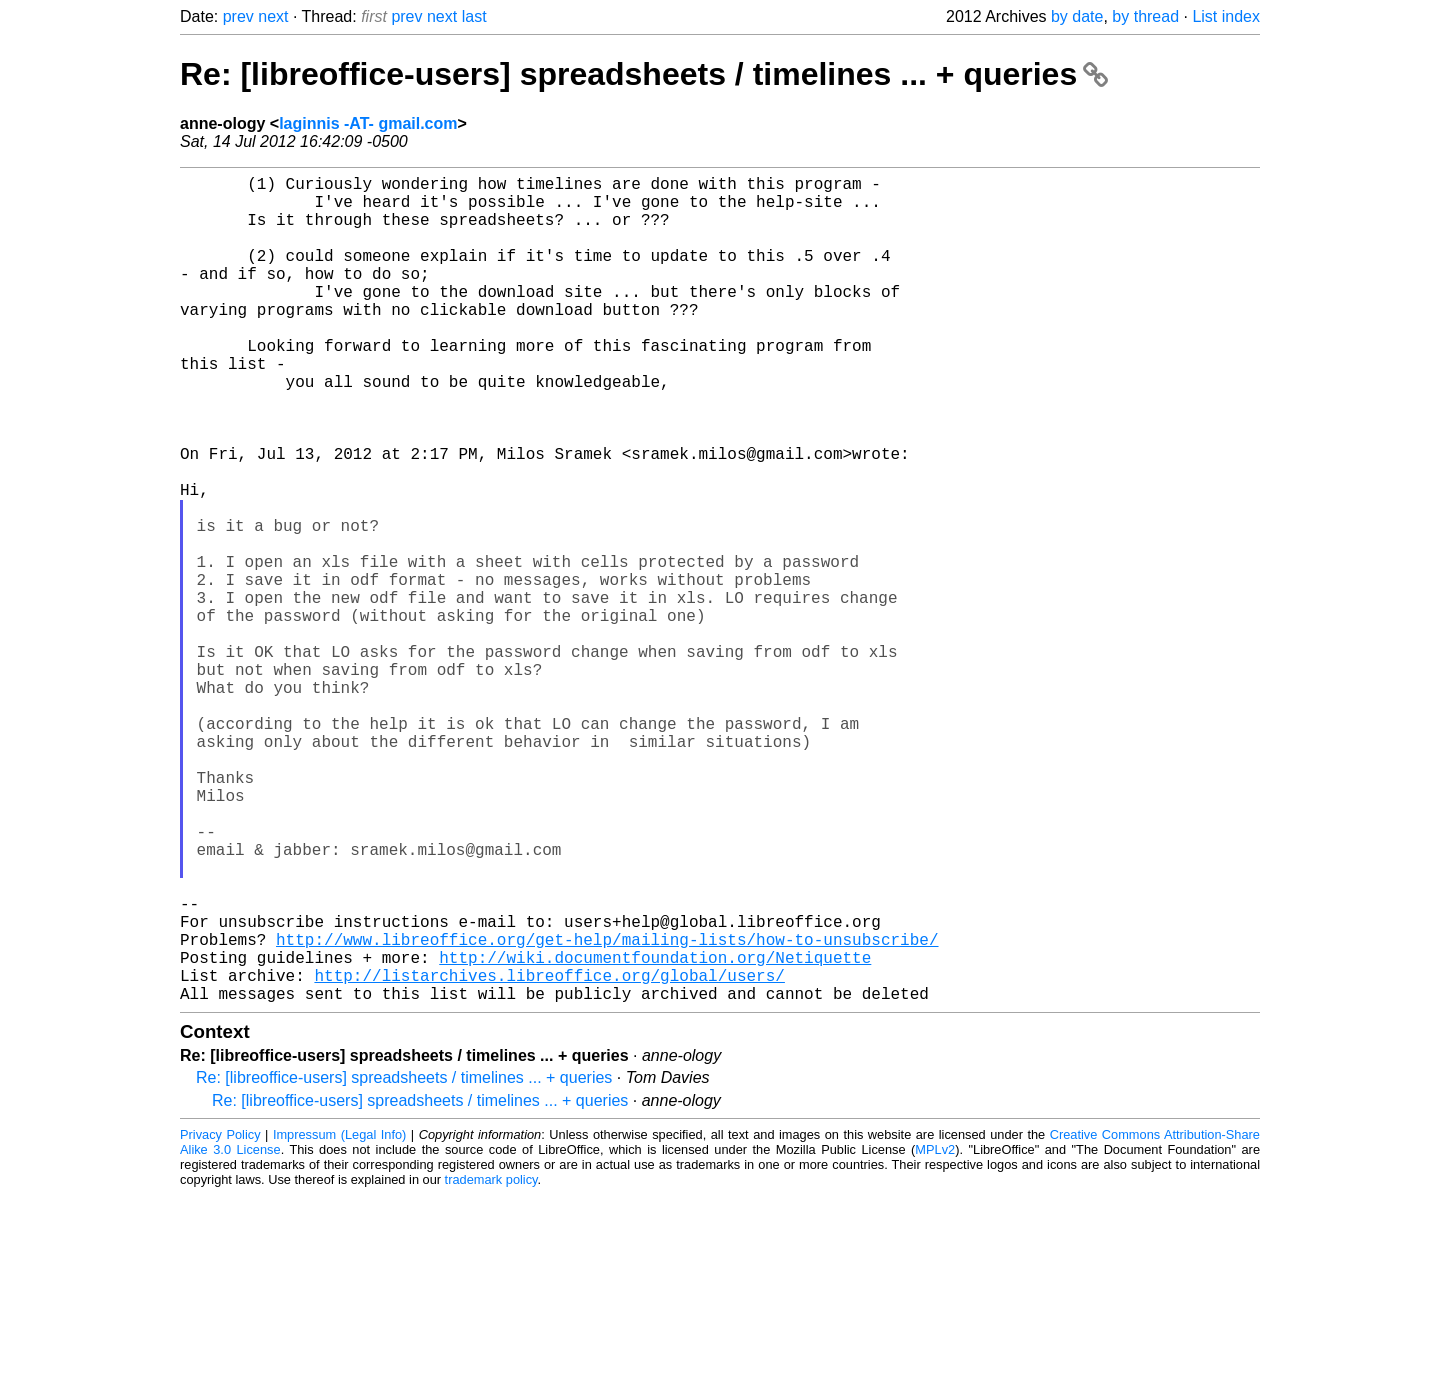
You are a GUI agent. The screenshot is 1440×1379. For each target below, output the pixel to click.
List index (1226, 16)
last (474, 16)
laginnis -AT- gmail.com (368, 123)
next (273, 16)
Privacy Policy (220, 1318)
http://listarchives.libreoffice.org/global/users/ (549, 1155)
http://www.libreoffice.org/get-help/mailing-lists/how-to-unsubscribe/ (607, 1111)
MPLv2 (935, 1333)
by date (1077, 16)
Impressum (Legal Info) (339, 1318)
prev (238, 16)
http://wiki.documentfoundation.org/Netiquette (655, 1133)
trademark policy (491, 1363)
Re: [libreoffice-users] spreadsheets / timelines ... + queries (644, 74)
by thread (1145, 16)
